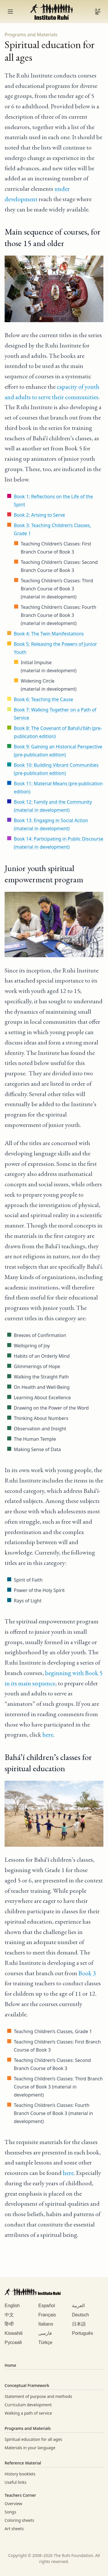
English (12, 2305)
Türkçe (45, 2342)
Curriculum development (28, 2404)
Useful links (15, 2482)
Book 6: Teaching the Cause (43, 699)
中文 (9, 2314)
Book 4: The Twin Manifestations (49, 633)
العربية (78, 2305)
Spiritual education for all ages (33, 2439)
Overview (13, 2503)
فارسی (45, 2333)
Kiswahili (13, 2333)
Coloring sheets (19, 2520)
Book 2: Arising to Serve (39, 515)
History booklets (20, 2474)
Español (46, 2305)
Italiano (45, 2324)
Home (10, 2365)
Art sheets (14, 2528)
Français (47, 2314)
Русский (13, 2342)
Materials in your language (30, 2447)
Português (82, 2333)
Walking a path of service (28, 2413)
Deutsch (80, 2314)
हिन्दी (9, 2324)
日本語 (79, 2324)
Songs (10, 2512)
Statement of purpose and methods (38, 2396)
